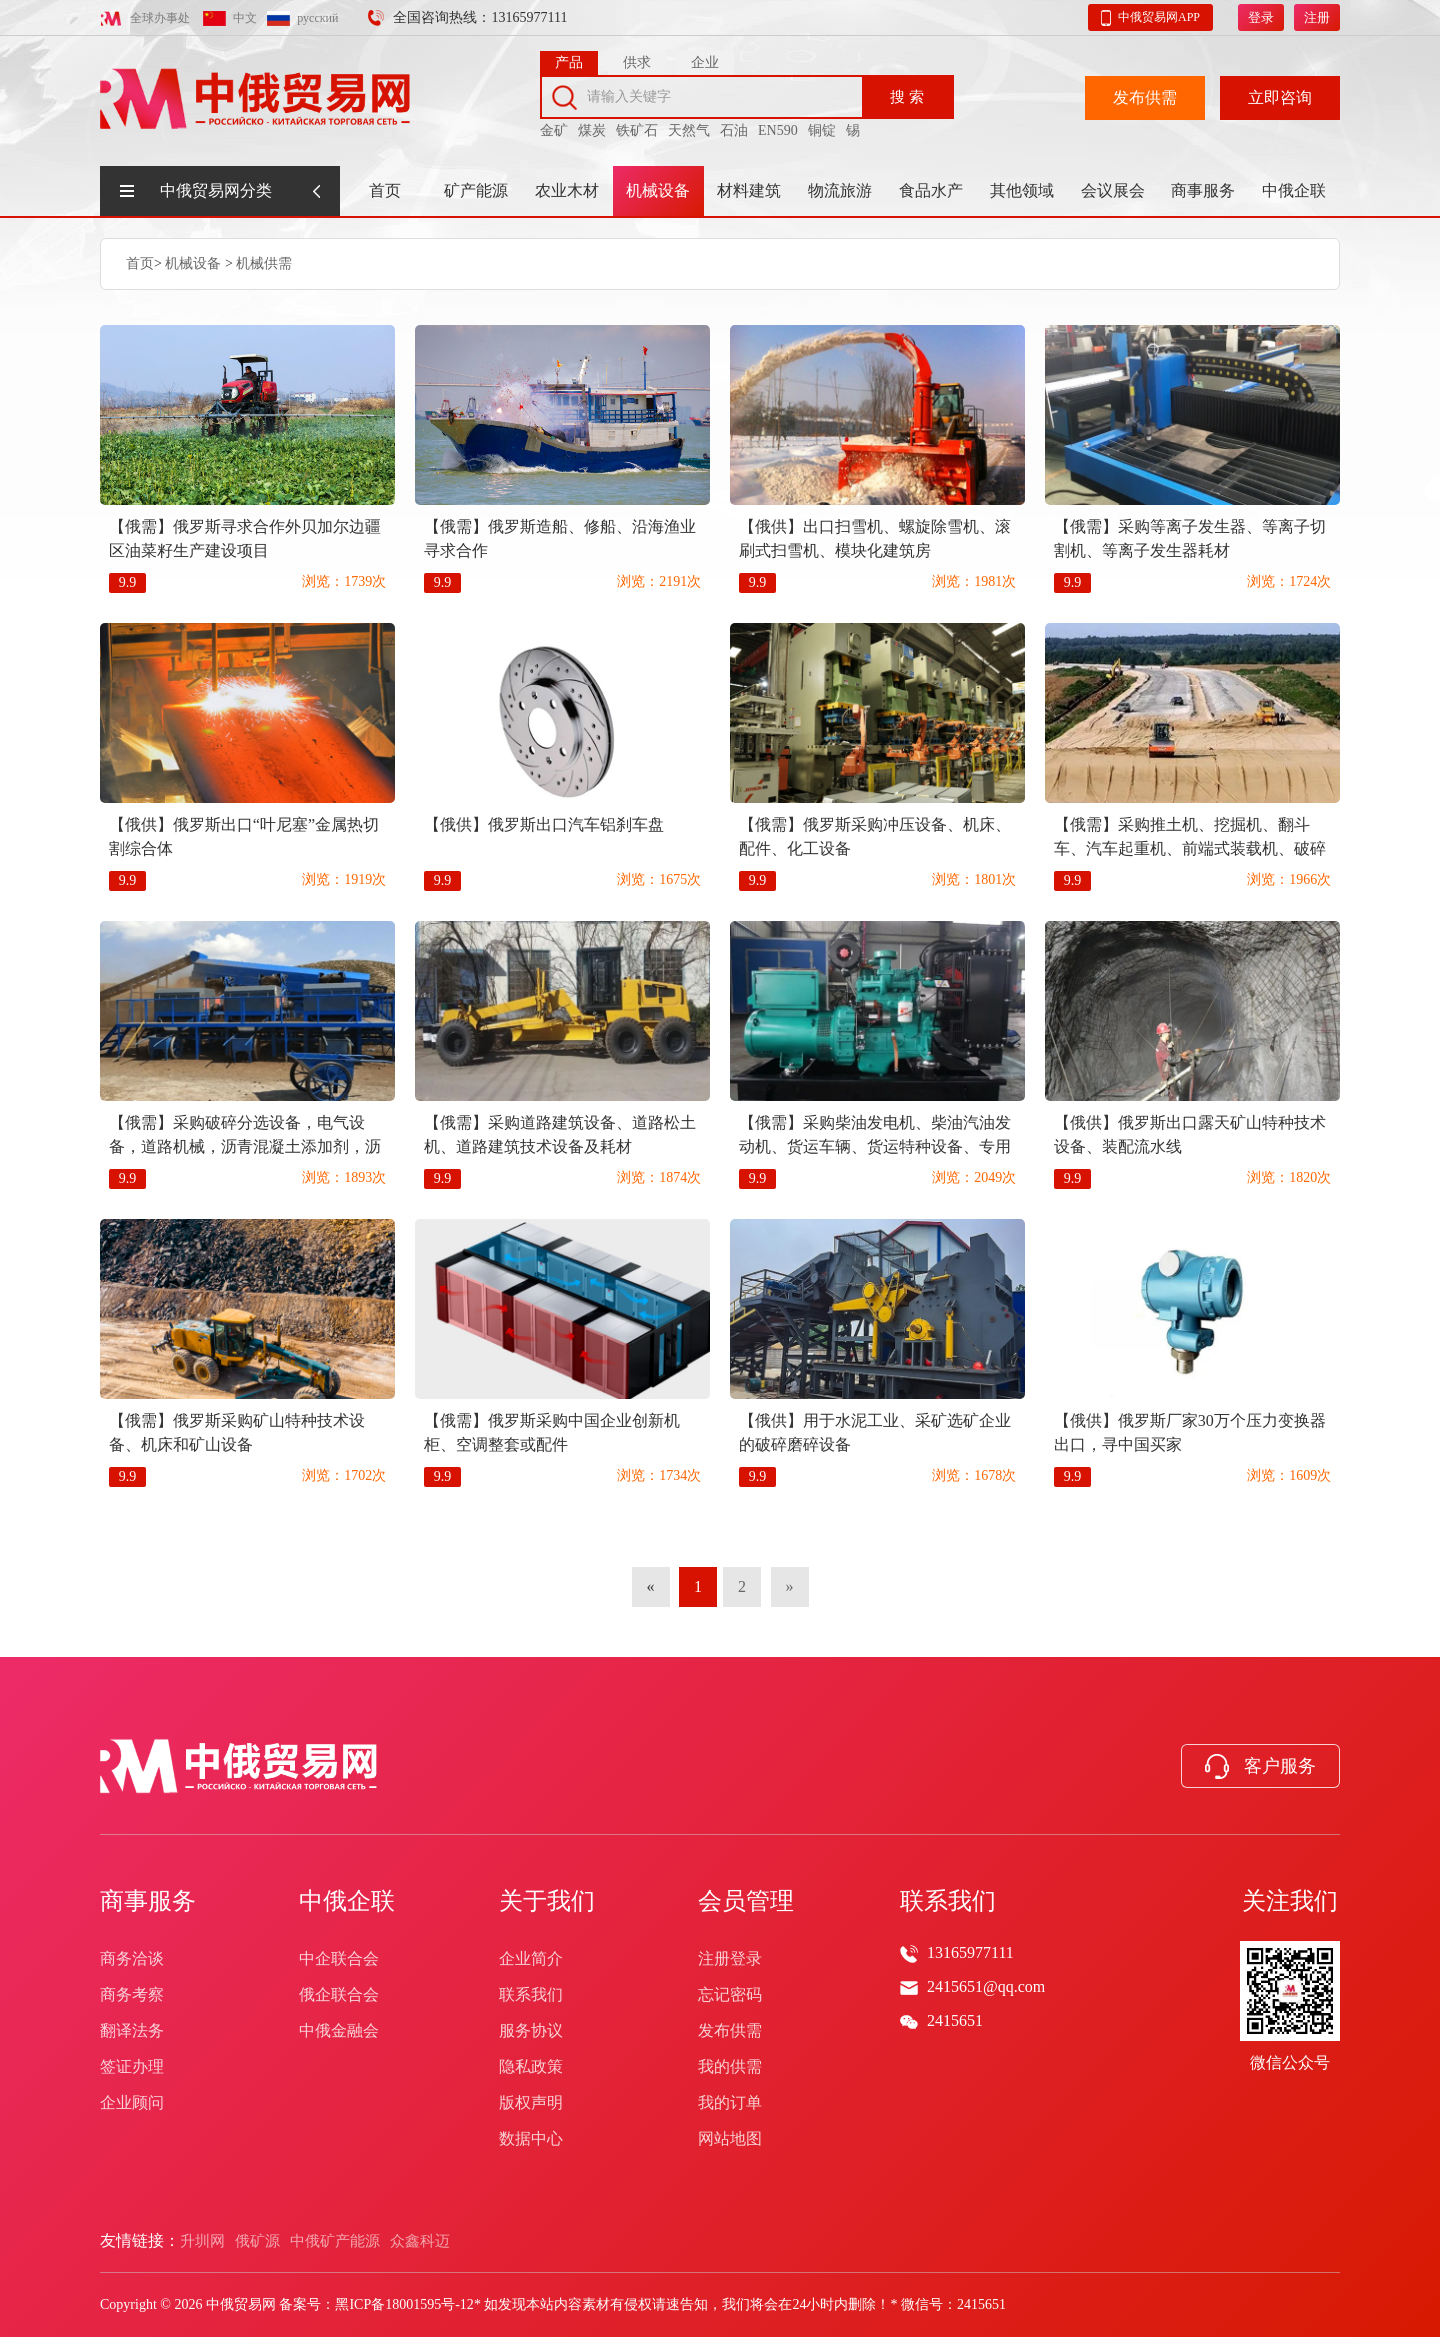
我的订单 (730, 2102)
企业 (705, 62)
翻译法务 (132, 2030)
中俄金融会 (339, 2030)
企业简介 (531, 1958)
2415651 (955, 2020)
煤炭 (592, 130)
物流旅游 (840, 190)
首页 (385, 190)
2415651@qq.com (986, 1986)
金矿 (554, 130)
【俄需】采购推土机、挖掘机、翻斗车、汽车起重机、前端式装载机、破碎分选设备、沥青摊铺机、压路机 (1190, 848)
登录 (1261, 17)
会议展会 (1113, 190)
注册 (1317, 17)
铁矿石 (637, 130)
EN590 (778, 130)
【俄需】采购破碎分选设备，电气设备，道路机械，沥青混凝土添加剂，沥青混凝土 (245, 1146)
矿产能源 (476, 190)
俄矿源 (257, 2241)
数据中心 (531, 2138)
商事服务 (1203, 190)
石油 (734, 130)
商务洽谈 (132, 1958)
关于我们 (547, 1901)
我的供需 (730, 2066)
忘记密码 (730, 1994)
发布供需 (1145, 97)
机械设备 (658, 190)
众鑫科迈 (420, 2241)
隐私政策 (531, 2066)
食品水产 (931, 190)
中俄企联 (1294, 190)
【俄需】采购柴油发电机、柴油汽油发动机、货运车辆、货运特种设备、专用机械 (875, 1146)
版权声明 (531, 2102)
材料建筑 (749, 190)
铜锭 (822, 130)
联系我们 (531, 1994)
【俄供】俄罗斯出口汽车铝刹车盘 (544, 824)
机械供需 (264, 263)
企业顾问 (132, 2102)
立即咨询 (1280, 97)
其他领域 (1022, 190)
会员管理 (746, 1901)
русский (317, 18)
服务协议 (531, 2030)
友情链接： (140, 2240)
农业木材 (567, 190)
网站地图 (730, 2138)
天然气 (689, 130)
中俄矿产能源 (335, 2241)
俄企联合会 (339, 1994)
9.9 (128, 582)
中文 (245, 18)
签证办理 (132, 2066)
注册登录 (730, 1958)
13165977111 (970, 1952)
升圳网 (202, 2241)
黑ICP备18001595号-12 (404, 2304)
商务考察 (132, 1994)
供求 (637, 62)
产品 (569, 62)
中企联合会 (339, 1958)
